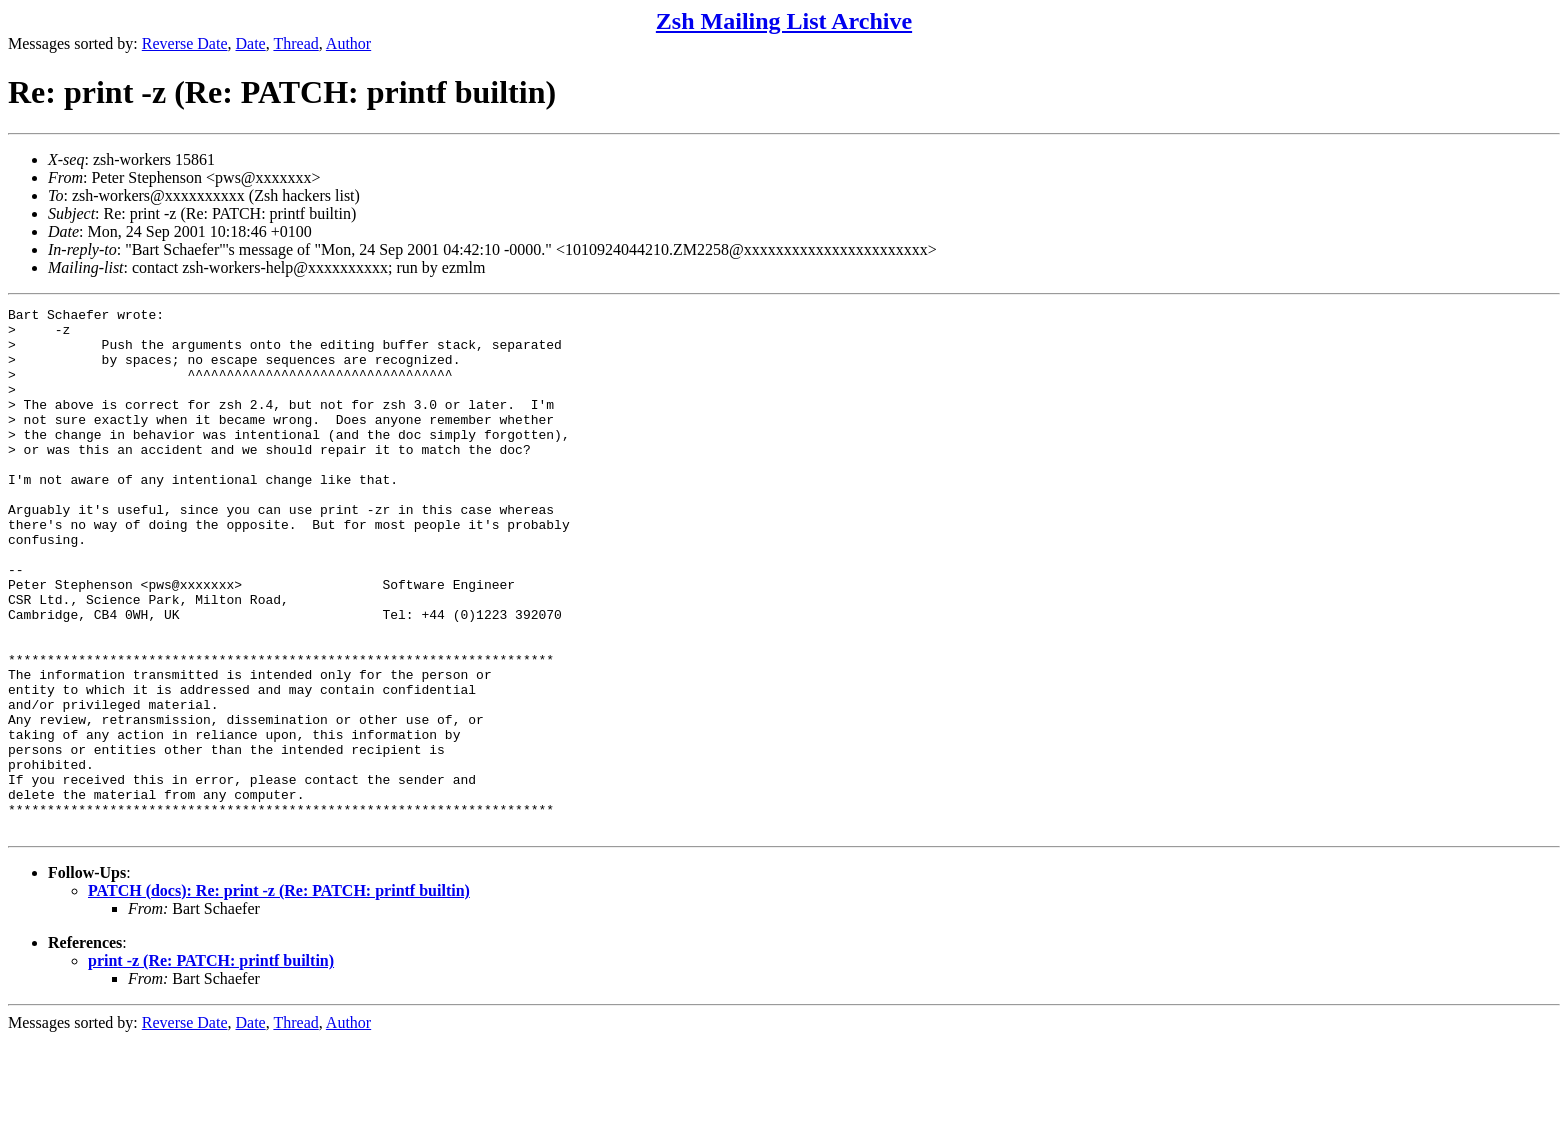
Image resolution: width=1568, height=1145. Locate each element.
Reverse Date (185, 43)
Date (251, 43)
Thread (295, 43)
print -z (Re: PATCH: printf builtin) (211, 1065)
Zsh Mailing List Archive (784, 21)
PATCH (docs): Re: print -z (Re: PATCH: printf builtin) (279, 995)
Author (348, 43)
